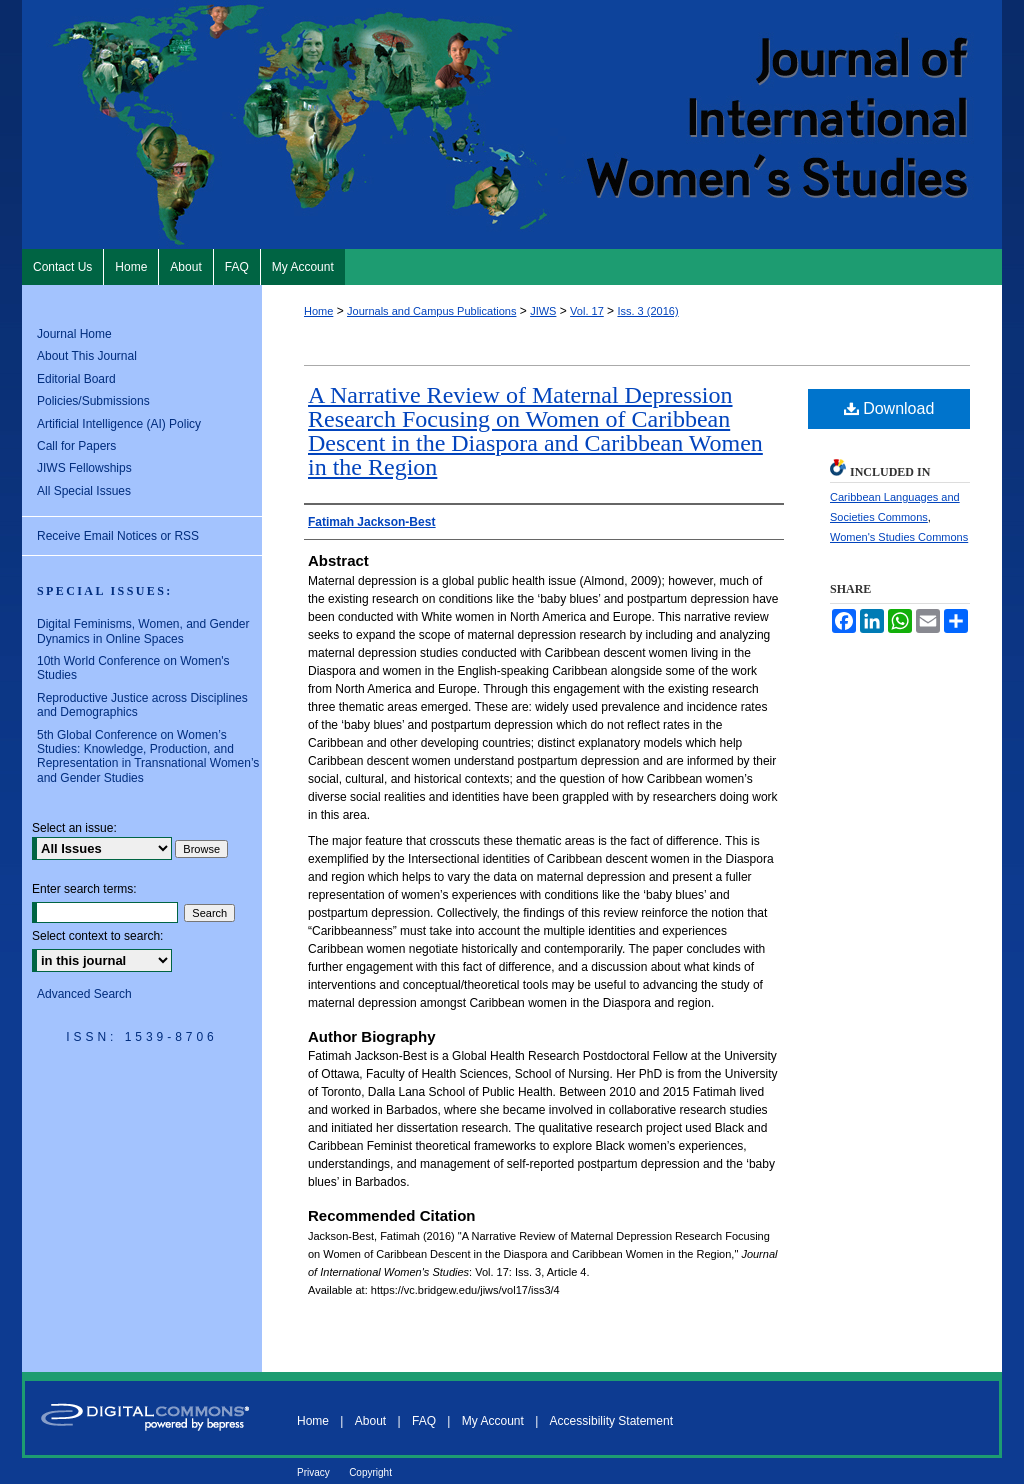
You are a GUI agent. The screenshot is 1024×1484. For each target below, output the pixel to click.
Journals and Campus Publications (431, 311)
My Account (493, 1421)
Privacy (313, 1472)
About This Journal (87, 356)
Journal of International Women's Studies (512, 124)
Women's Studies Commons (899, 537)
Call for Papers (76, 446)
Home (318, 311)
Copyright (370, 1472)
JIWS (543, 311)
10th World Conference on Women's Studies (133, 668)
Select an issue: (74, 828)
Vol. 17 (587, 311)
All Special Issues (84, 491)
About (370, 1421)
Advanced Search (84, 994)
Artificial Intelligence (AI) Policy (119, 424)
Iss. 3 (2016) (647, 311)
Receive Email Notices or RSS (118, 536)
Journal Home (74, 334)
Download (889, 408)
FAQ (424, 1421)
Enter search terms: (84, 889)
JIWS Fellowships (84, 468)
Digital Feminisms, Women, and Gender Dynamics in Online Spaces (143, 631)
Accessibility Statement (611, 1421)
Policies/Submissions (93, 401)
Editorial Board (76, 379)
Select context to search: (97, 936)
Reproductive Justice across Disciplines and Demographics (142, 705)
